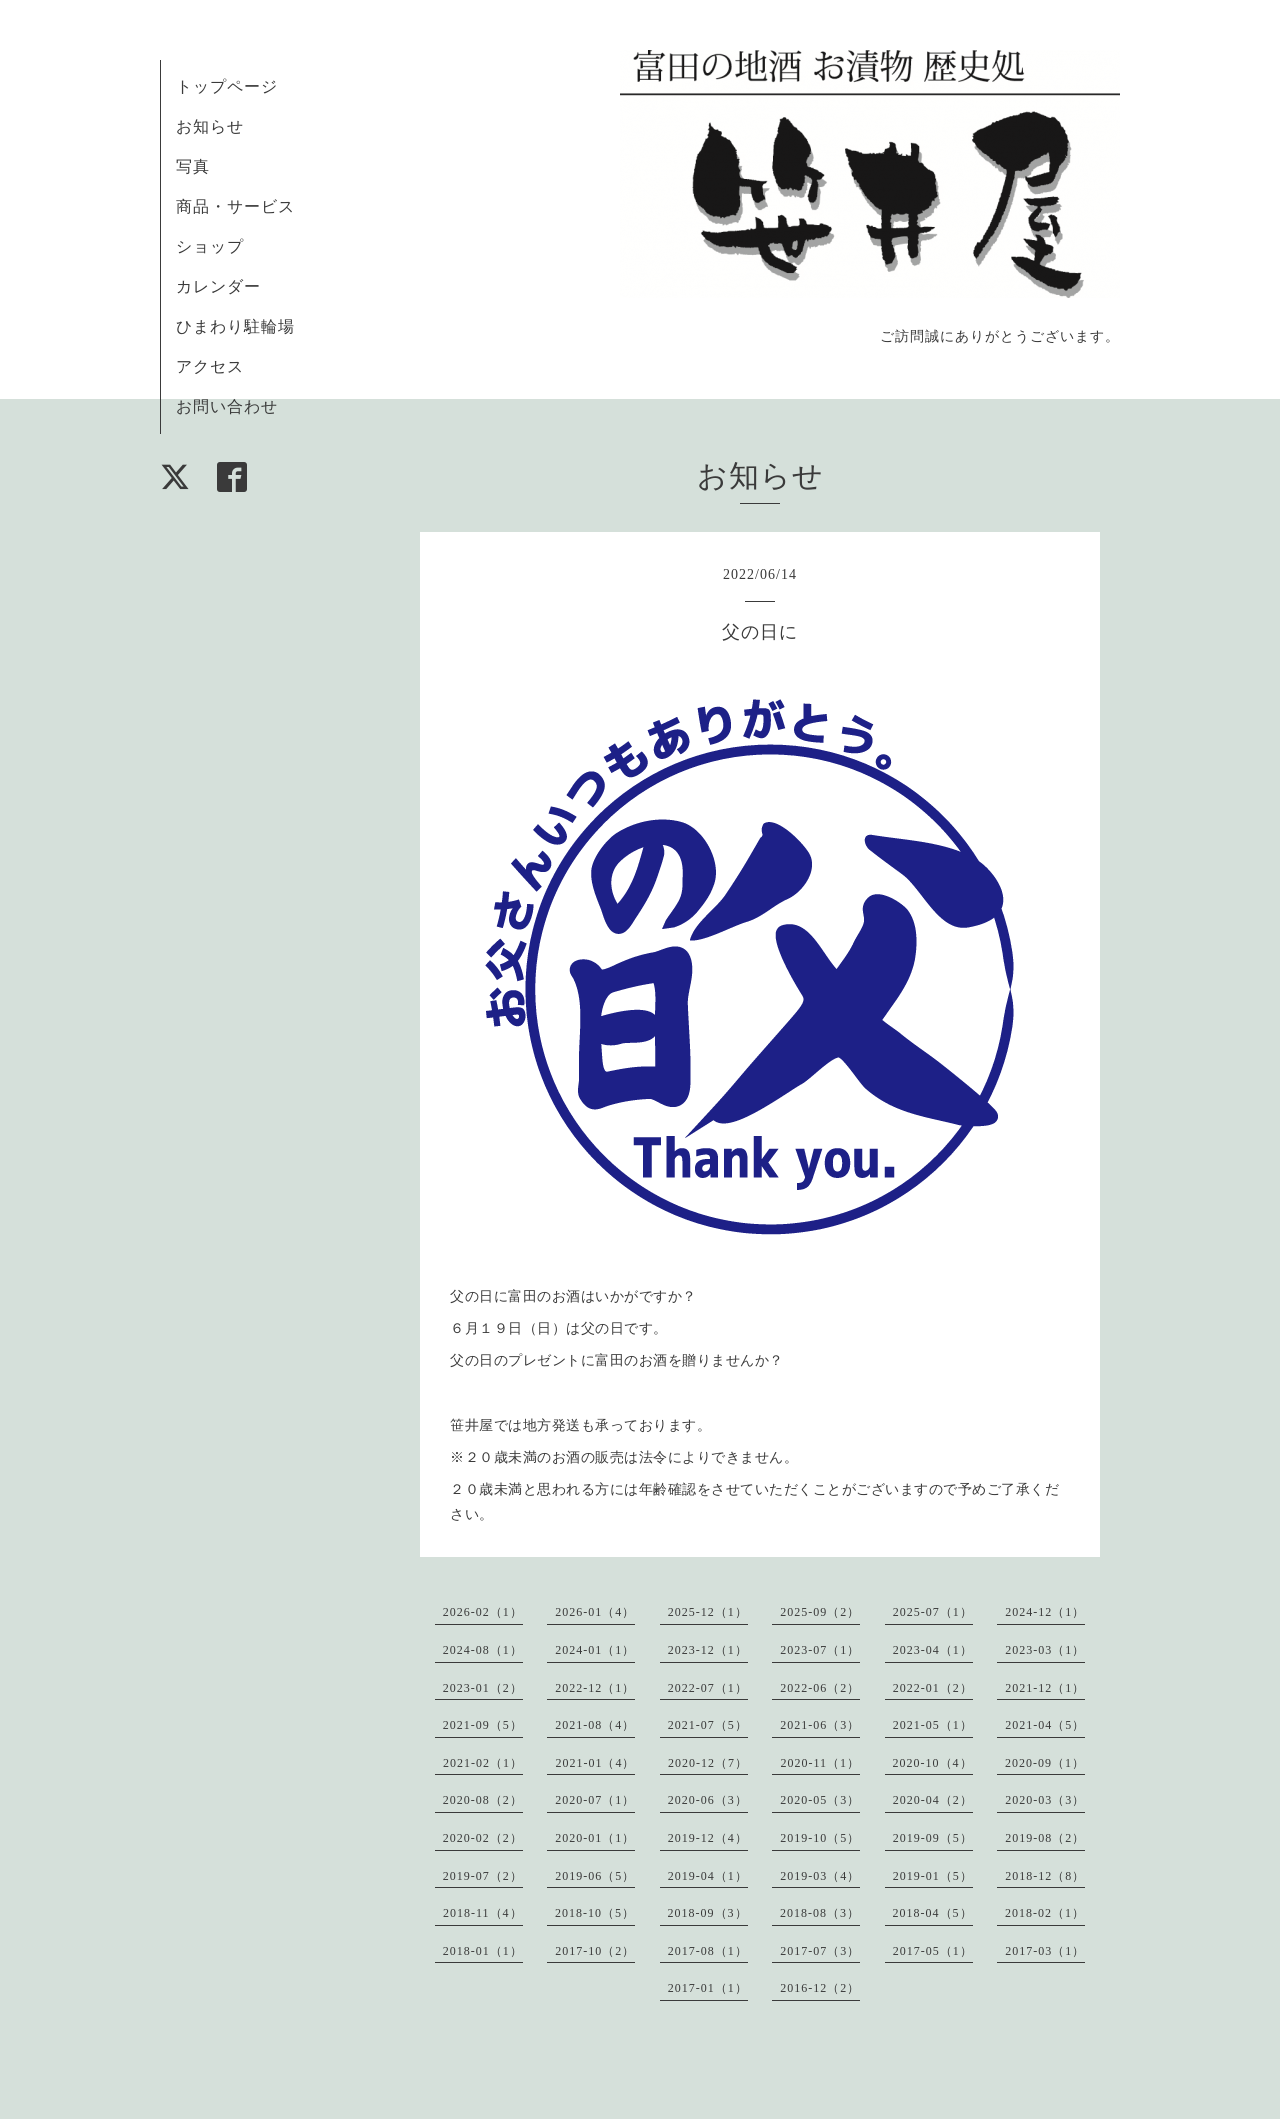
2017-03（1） (1045, 1951)
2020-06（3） (708, 1800)
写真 (193, 166)
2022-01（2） (933, 1688)
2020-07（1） (595, 1800)
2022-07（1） (708, 1688)
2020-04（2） (933, 1800)
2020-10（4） (933, 1763)
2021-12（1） (1045, 1688)
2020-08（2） (483, 1800)
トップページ (227, 86)
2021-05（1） (933, 1725)
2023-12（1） (708, 1650)
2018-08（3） (820, 1913)
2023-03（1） (1045, 1650)
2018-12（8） (1045, 1876)
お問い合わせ (227, 406)
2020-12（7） (708, 1763)
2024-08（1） (483, 1650)
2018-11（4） (483, 1913)
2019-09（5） (933, 1838)
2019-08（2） (1045, 1838)
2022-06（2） (820, 1688)
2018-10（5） (595, 1913)
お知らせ (210, 126)
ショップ (210, 246)
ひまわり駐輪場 (235, 326)
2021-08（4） (595, 1725)
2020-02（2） (483, 1838)
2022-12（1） (595, 1688)
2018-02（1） (1045, 1913)
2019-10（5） (820, 1838)
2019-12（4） (708, 1838)
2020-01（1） (595, 1838)
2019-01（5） (933, 1876)
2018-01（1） (483, 1951)
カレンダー (218, 286)
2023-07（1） (820, 1650)
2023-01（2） (483, 1688)
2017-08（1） (708, 1951)
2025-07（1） (933, 1612)
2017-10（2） (595, 1951)
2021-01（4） (595, 1763)
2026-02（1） (483, 1612)
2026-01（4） (595, 1612)
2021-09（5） (483, 1725)
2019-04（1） (708, 1876)
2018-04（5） (933, 1913)
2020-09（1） (1045, 1763)
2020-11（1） (820, 1763)
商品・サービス (235, 206)
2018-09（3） (708, 1913)
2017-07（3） (820, 1951)
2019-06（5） (595, 1876)
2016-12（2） (820, 1988)
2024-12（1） (1045, 1612)
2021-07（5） (708, 1725)
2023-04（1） (933, 1650)
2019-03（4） (820, 1876)
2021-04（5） (1045, 1725)
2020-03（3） (1045, 1800)
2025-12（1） (708, 1612)
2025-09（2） (820, 1612)
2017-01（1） (708, 1988)
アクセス (210, 366)
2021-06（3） (820, 1725)
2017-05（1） (933, 1951)
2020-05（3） (820, 1800)
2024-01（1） (595, 1650)
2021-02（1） (483, 1763)
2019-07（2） (483, 1876)
